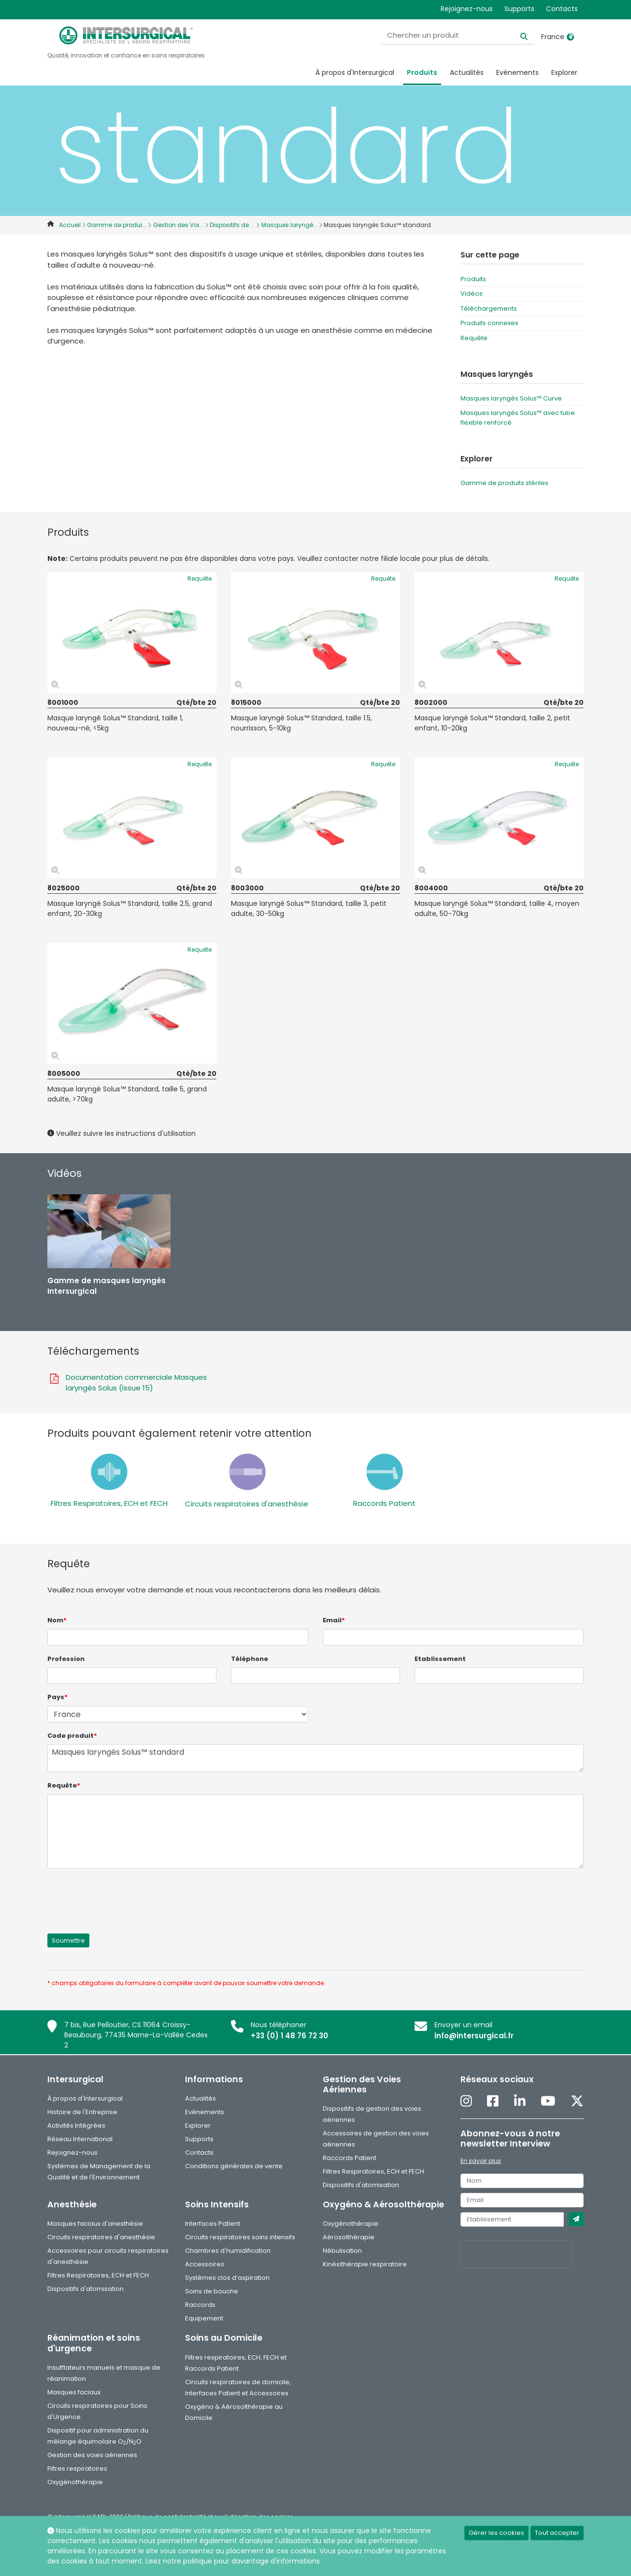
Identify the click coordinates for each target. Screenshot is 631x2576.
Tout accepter (557, 2532)
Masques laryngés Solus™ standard (315, 1758)
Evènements (517, 72)
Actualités (467, 72)
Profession (66, 1658)
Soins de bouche (211, 2291)
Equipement (204, 2318)
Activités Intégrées (76, 2125)
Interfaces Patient (212, 2223)
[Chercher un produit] (474, 35)
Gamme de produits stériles (504, 482)
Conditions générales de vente (234, 2166)
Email (334, 1620)
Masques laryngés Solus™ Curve (511, 398)
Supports (519, 9)
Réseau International (80, 2139)
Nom (57, 1620)
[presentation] (120, 1895)
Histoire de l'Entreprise (82, 2112)
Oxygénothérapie (350, 2223)
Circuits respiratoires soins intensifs (240, 2237)
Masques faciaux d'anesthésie (95, 2223)
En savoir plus (480, 2161)
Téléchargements (488, 308)
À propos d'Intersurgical (355, 72)
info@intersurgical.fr (474, 2036)
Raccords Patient (384, 1503)
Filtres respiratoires (77, 2468)
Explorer (564, 72)
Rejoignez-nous (467, 9)
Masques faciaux (73, 2392)
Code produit (72, 1735)
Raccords (200, 2304)
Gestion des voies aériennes (92, 2455)
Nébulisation (342, 2250)
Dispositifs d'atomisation (361, 2185)
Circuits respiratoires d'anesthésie (246, 1504)
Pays (57, 1697)
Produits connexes (489, 323)
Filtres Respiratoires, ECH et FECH (109, 1503)
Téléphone (249, 1658)
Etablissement (440, 1658)
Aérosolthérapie (348, 2237)
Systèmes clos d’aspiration (227, 2277)
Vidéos (471, 293)
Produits (422, 72)
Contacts (562, 9)
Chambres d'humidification (228, 2250)
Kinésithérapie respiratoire (365, 2264)
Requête (474, 338)
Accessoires (204, 2264)
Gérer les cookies (496, 2532)
